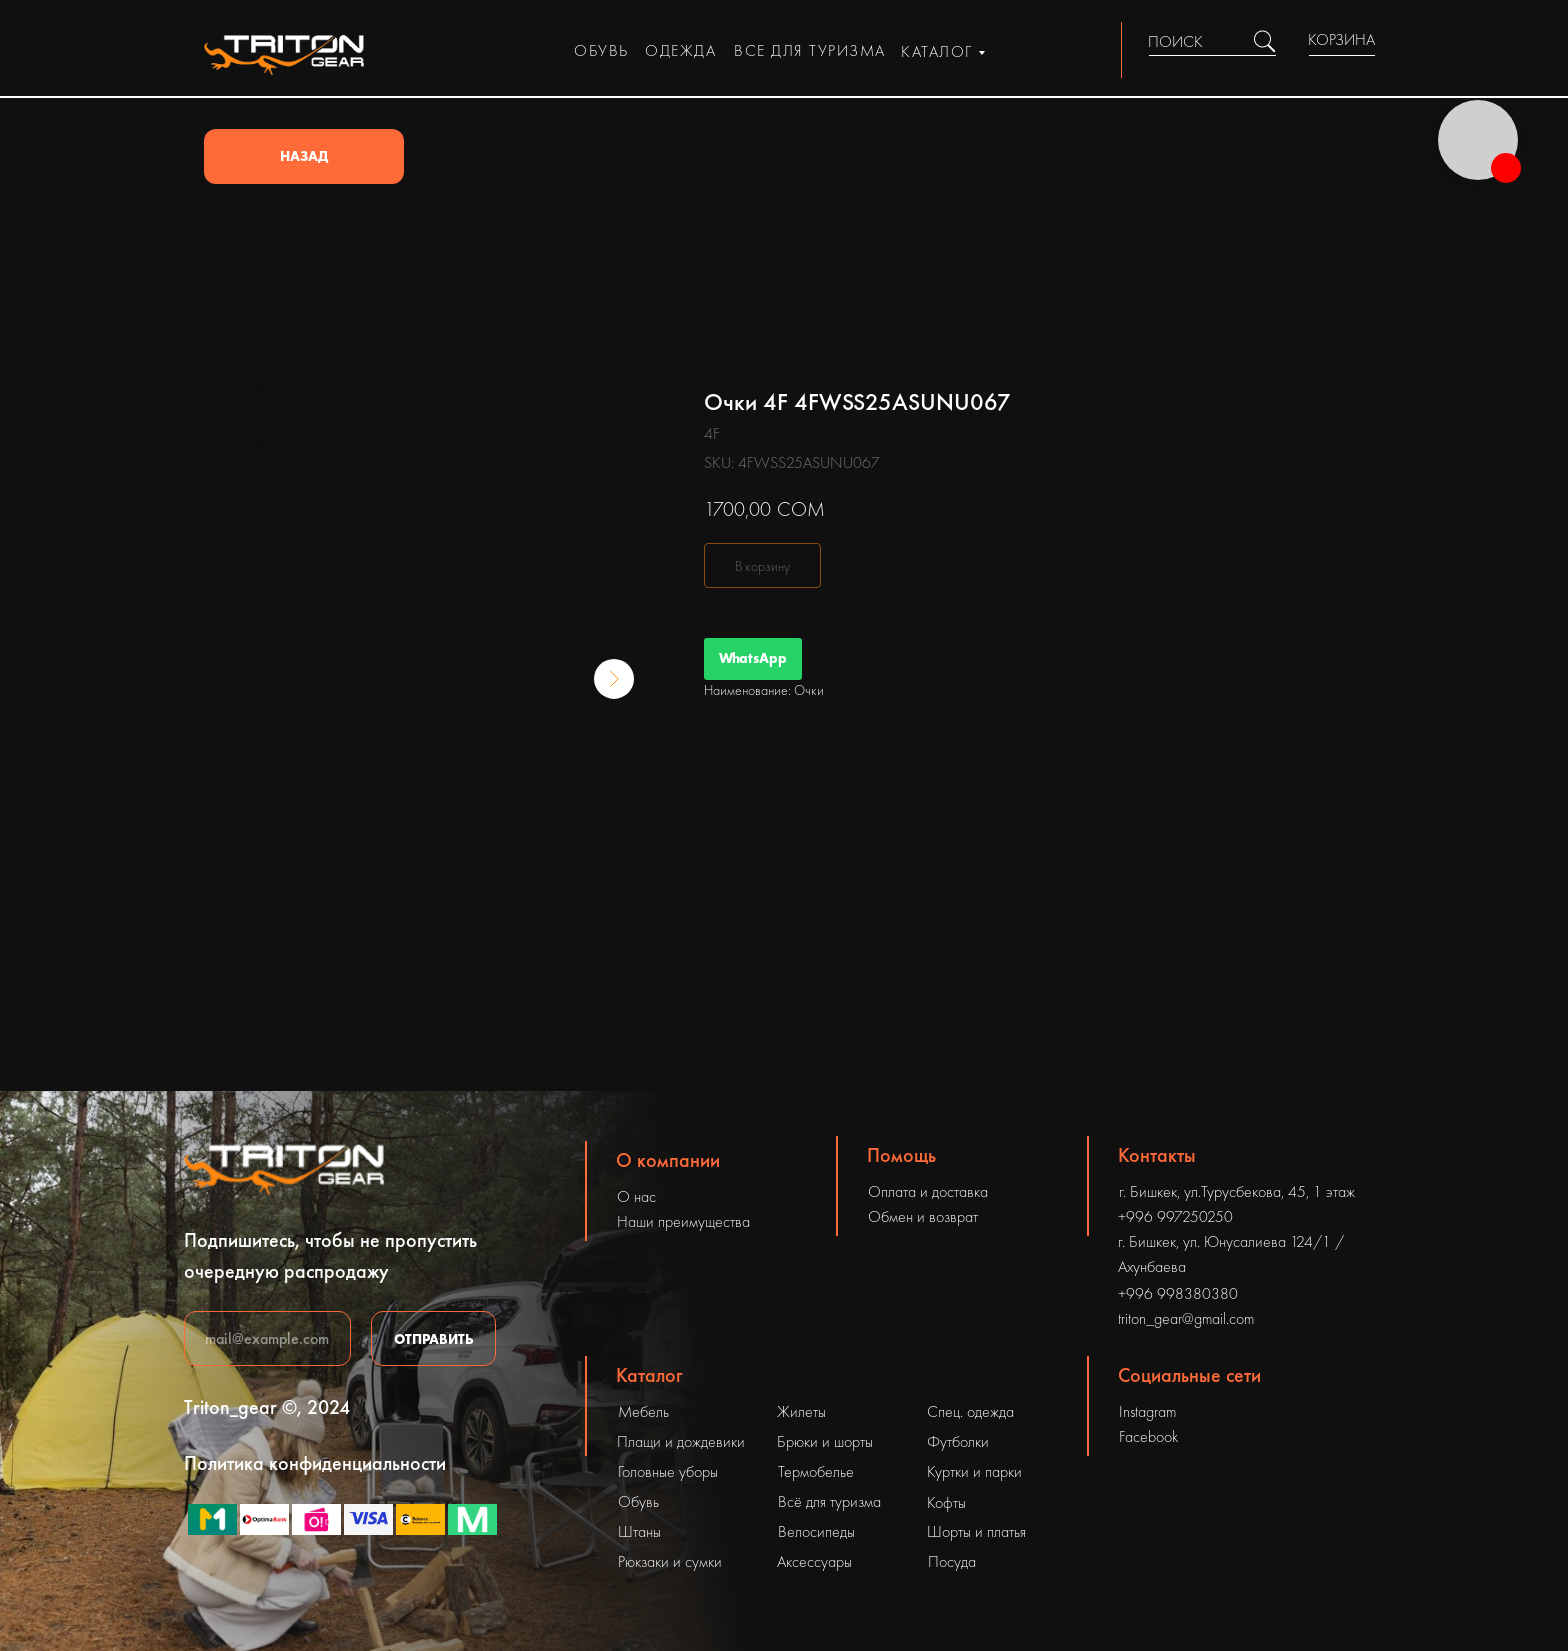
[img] (1264, 41)
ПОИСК (1175, 41)
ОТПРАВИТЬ (434, 1339)
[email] (267, 1338)
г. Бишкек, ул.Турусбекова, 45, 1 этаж (1237, 1191)
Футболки (958, 1441)
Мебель (643, 1411)
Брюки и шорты (825, 1441)
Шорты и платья (976, 1531)
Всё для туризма (829, 1501)
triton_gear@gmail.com (1186, 1318)
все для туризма (810, 50)
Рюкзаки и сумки (670, 1561)
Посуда (952, 1561)
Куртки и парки (974, 1471)
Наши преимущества (683, 1221)
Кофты (946, 1502)
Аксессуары (814, 1561)
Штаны (639, 1531)
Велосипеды (816, 1531)
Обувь (638, 1501)
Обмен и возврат (923, 1216)
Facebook (1148, 1436)
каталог (937, 51)
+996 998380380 (1178, 1293)
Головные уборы (668, 1471)
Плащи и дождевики (681, 1441)
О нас (636, 1196)
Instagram (1147, 1411)
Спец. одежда (970, 1411)
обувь (601, 50)
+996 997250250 (1175, 1216)
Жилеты (801, 1411)
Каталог (649, 1375)
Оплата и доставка (928, 1191)
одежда (680, 50)
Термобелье (816, 1471)
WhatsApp (753, 658)
